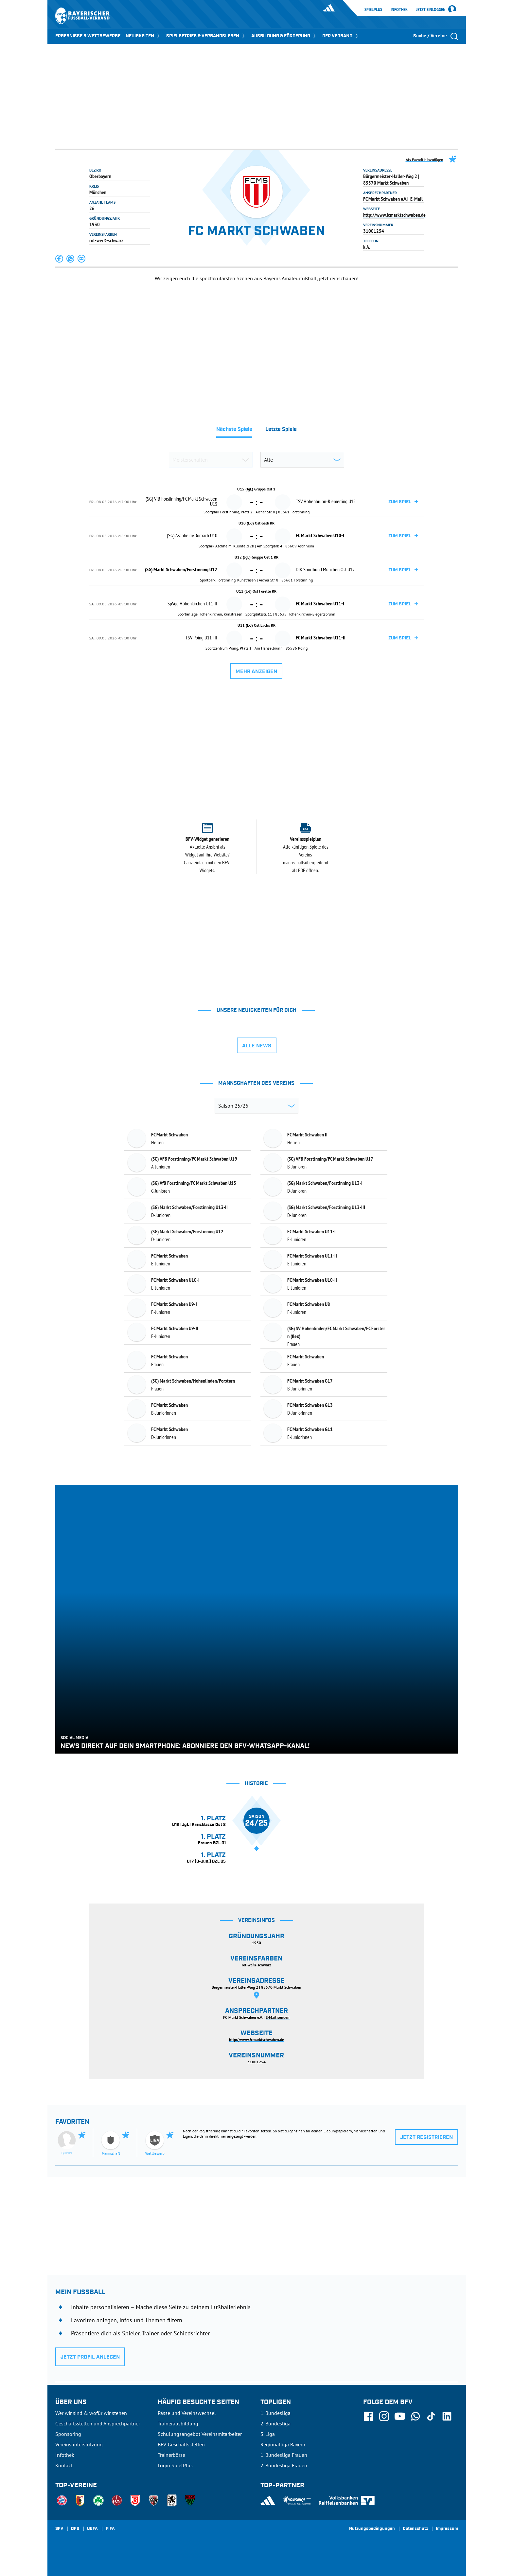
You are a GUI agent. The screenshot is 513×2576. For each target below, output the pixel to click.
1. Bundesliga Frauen (283, 2455)
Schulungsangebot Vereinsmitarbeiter (200, 2434)
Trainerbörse (171, 2455)
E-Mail (416, 198)
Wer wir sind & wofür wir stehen (91, 2413)
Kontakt (64, 2465)
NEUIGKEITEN (143, 36)
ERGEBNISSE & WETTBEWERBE (87, 36)
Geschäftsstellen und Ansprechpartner (97, 2423)
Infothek (399, 9)
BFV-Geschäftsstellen (181, 2444)
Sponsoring (68, 2434)
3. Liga (267, 2434)
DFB (75, 2528)
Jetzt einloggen (431, 10)
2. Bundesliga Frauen (283, 2465)
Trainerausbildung (178, 2423)
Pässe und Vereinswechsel (187, 2413)
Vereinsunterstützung (79, 2444)
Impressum (447, 2528)
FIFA (110, 2528)
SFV (59, 2528)
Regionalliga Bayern (282, 2444)
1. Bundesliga (275, 2413)
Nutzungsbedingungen (372, 2528)
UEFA (92, 2528)
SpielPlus (373, 9)
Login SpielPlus (175, 2465)
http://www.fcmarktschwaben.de (394, 215)
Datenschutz (415, 2528)
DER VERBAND (340, 36)
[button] (59, 258)
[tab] (234, 431)
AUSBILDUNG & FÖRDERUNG (284, 36)
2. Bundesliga (275, 2423)
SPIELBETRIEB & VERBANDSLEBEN (206, 36)
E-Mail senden (278, 2017)
